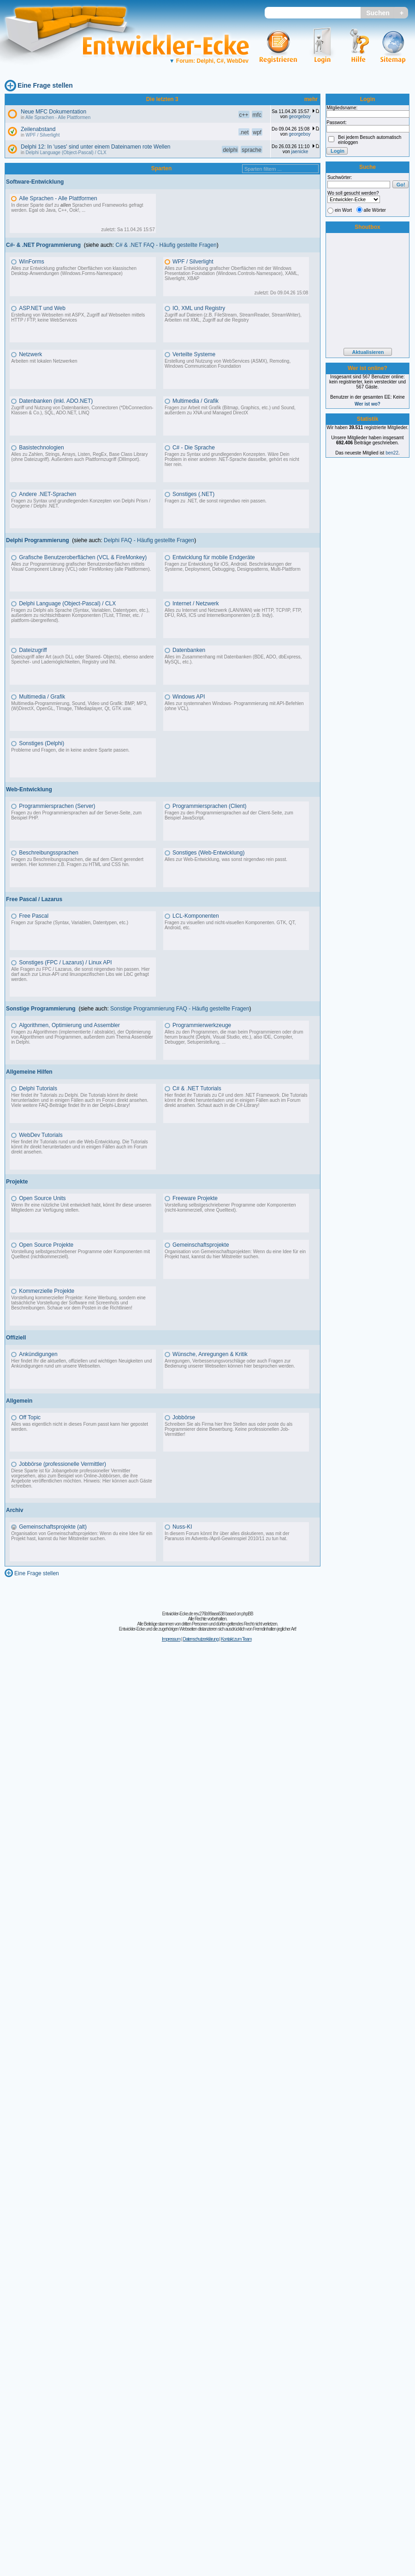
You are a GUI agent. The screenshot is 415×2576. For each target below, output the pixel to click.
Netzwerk (30, 354)
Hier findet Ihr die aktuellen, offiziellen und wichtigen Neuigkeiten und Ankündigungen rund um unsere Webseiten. (81, 1363)
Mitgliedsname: (341, 107)
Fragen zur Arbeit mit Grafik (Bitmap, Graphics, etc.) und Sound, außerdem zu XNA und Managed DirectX (230, 410)
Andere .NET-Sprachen (47, 494)
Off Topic (30, 1417)
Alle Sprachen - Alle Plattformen (57, 117)
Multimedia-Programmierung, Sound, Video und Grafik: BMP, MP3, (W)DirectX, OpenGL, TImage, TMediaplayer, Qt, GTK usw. (79, 706)
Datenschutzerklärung (200, 1639)
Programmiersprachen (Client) (209, 806)
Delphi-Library (114, 1105)
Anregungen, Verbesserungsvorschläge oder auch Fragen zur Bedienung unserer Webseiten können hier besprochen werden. (230, 1363)
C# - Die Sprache (193, 447)
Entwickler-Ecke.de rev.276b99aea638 (193, 1613)
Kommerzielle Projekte (46, 1291)
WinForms (31, 261)
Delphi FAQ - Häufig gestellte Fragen (149, 540)
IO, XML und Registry (198, 308)
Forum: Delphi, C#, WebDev (209, 61)
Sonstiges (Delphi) (41, 743)
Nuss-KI (182, 1527)
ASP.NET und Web (42, 308)
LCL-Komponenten (195, 916)
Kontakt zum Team (236, 1639)
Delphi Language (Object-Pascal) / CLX (66, 152)
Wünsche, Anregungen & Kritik (210, 1354)
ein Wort (343, 210)
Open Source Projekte (46, 1245)
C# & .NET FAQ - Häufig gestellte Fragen (165, 245)
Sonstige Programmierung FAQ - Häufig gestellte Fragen (179, 1008)
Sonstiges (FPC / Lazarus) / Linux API (65, 962)
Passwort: (336, 122)
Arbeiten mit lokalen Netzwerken (44, 361)
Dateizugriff (33, 650)
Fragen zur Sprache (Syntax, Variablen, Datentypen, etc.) (69, 922)
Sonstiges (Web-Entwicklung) (208, 852)
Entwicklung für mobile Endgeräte (213, 557)
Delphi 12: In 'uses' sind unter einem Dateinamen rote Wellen (96, 146)
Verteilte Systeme (193, 354)
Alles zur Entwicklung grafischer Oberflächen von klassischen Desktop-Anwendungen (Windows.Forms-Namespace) (73, 271)
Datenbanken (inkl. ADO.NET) (56, 401)
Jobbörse (183, 1417)
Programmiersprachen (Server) (57, 806)
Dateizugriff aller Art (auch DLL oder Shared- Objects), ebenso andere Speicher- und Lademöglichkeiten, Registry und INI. (82, 659)
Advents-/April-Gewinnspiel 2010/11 (228, 1538)
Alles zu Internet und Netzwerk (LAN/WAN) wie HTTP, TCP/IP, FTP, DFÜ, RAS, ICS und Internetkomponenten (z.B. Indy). (233, 613)
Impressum (171, 1639)
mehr (311, 99)
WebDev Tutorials (40, 1135)
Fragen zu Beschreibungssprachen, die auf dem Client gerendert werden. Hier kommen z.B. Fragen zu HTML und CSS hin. (77, 862)
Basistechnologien (41, 447)
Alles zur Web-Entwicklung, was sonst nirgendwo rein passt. (226, 859)
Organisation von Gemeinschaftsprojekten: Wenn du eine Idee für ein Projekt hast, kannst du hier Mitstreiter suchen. (235, 1254)
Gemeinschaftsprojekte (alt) (53, 1527)
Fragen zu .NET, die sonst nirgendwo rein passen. (216, 500)
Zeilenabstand (38, 129)
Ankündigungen (38, 1354)
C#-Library (247, 1105)
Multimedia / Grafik (195, 401)
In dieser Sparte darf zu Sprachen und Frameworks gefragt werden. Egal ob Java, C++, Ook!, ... (77, 208)
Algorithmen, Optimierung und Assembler (69, 1025)
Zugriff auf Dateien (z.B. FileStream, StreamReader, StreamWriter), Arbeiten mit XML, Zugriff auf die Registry (233, 317)
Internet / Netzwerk (195, 603)
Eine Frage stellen (45, 85)
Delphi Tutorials (38, 1088)
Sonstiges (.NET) (193, 494)
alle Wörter (375, 210)
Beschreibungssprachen (48, 852)
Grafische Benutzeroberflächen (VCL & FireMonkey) (83, 557)
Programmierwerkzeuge (201, 1025)
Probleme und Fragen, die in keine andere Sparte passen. (70, 750)
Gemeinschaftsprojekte (200, 1245)
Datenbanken (188, 650)
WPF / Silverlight (43, 134)
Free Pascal (33, 916)
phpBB (247, 1613)
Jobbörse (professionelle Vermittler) (62, 1464)
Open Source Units (42, 1198)
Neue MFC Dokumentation (53, 111)
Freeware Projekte (195, 1198)
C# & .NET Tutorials (196, 1088)
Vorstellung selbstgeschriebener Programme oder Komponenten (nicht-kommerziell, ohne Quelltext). (230, 1207)
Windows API (188, 696)
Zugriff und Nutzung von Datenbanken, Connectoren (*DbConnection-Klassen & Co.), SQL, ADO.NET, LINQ (82, 410)
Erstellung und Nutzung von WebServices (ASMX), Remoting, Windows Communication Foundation (227, 364)
